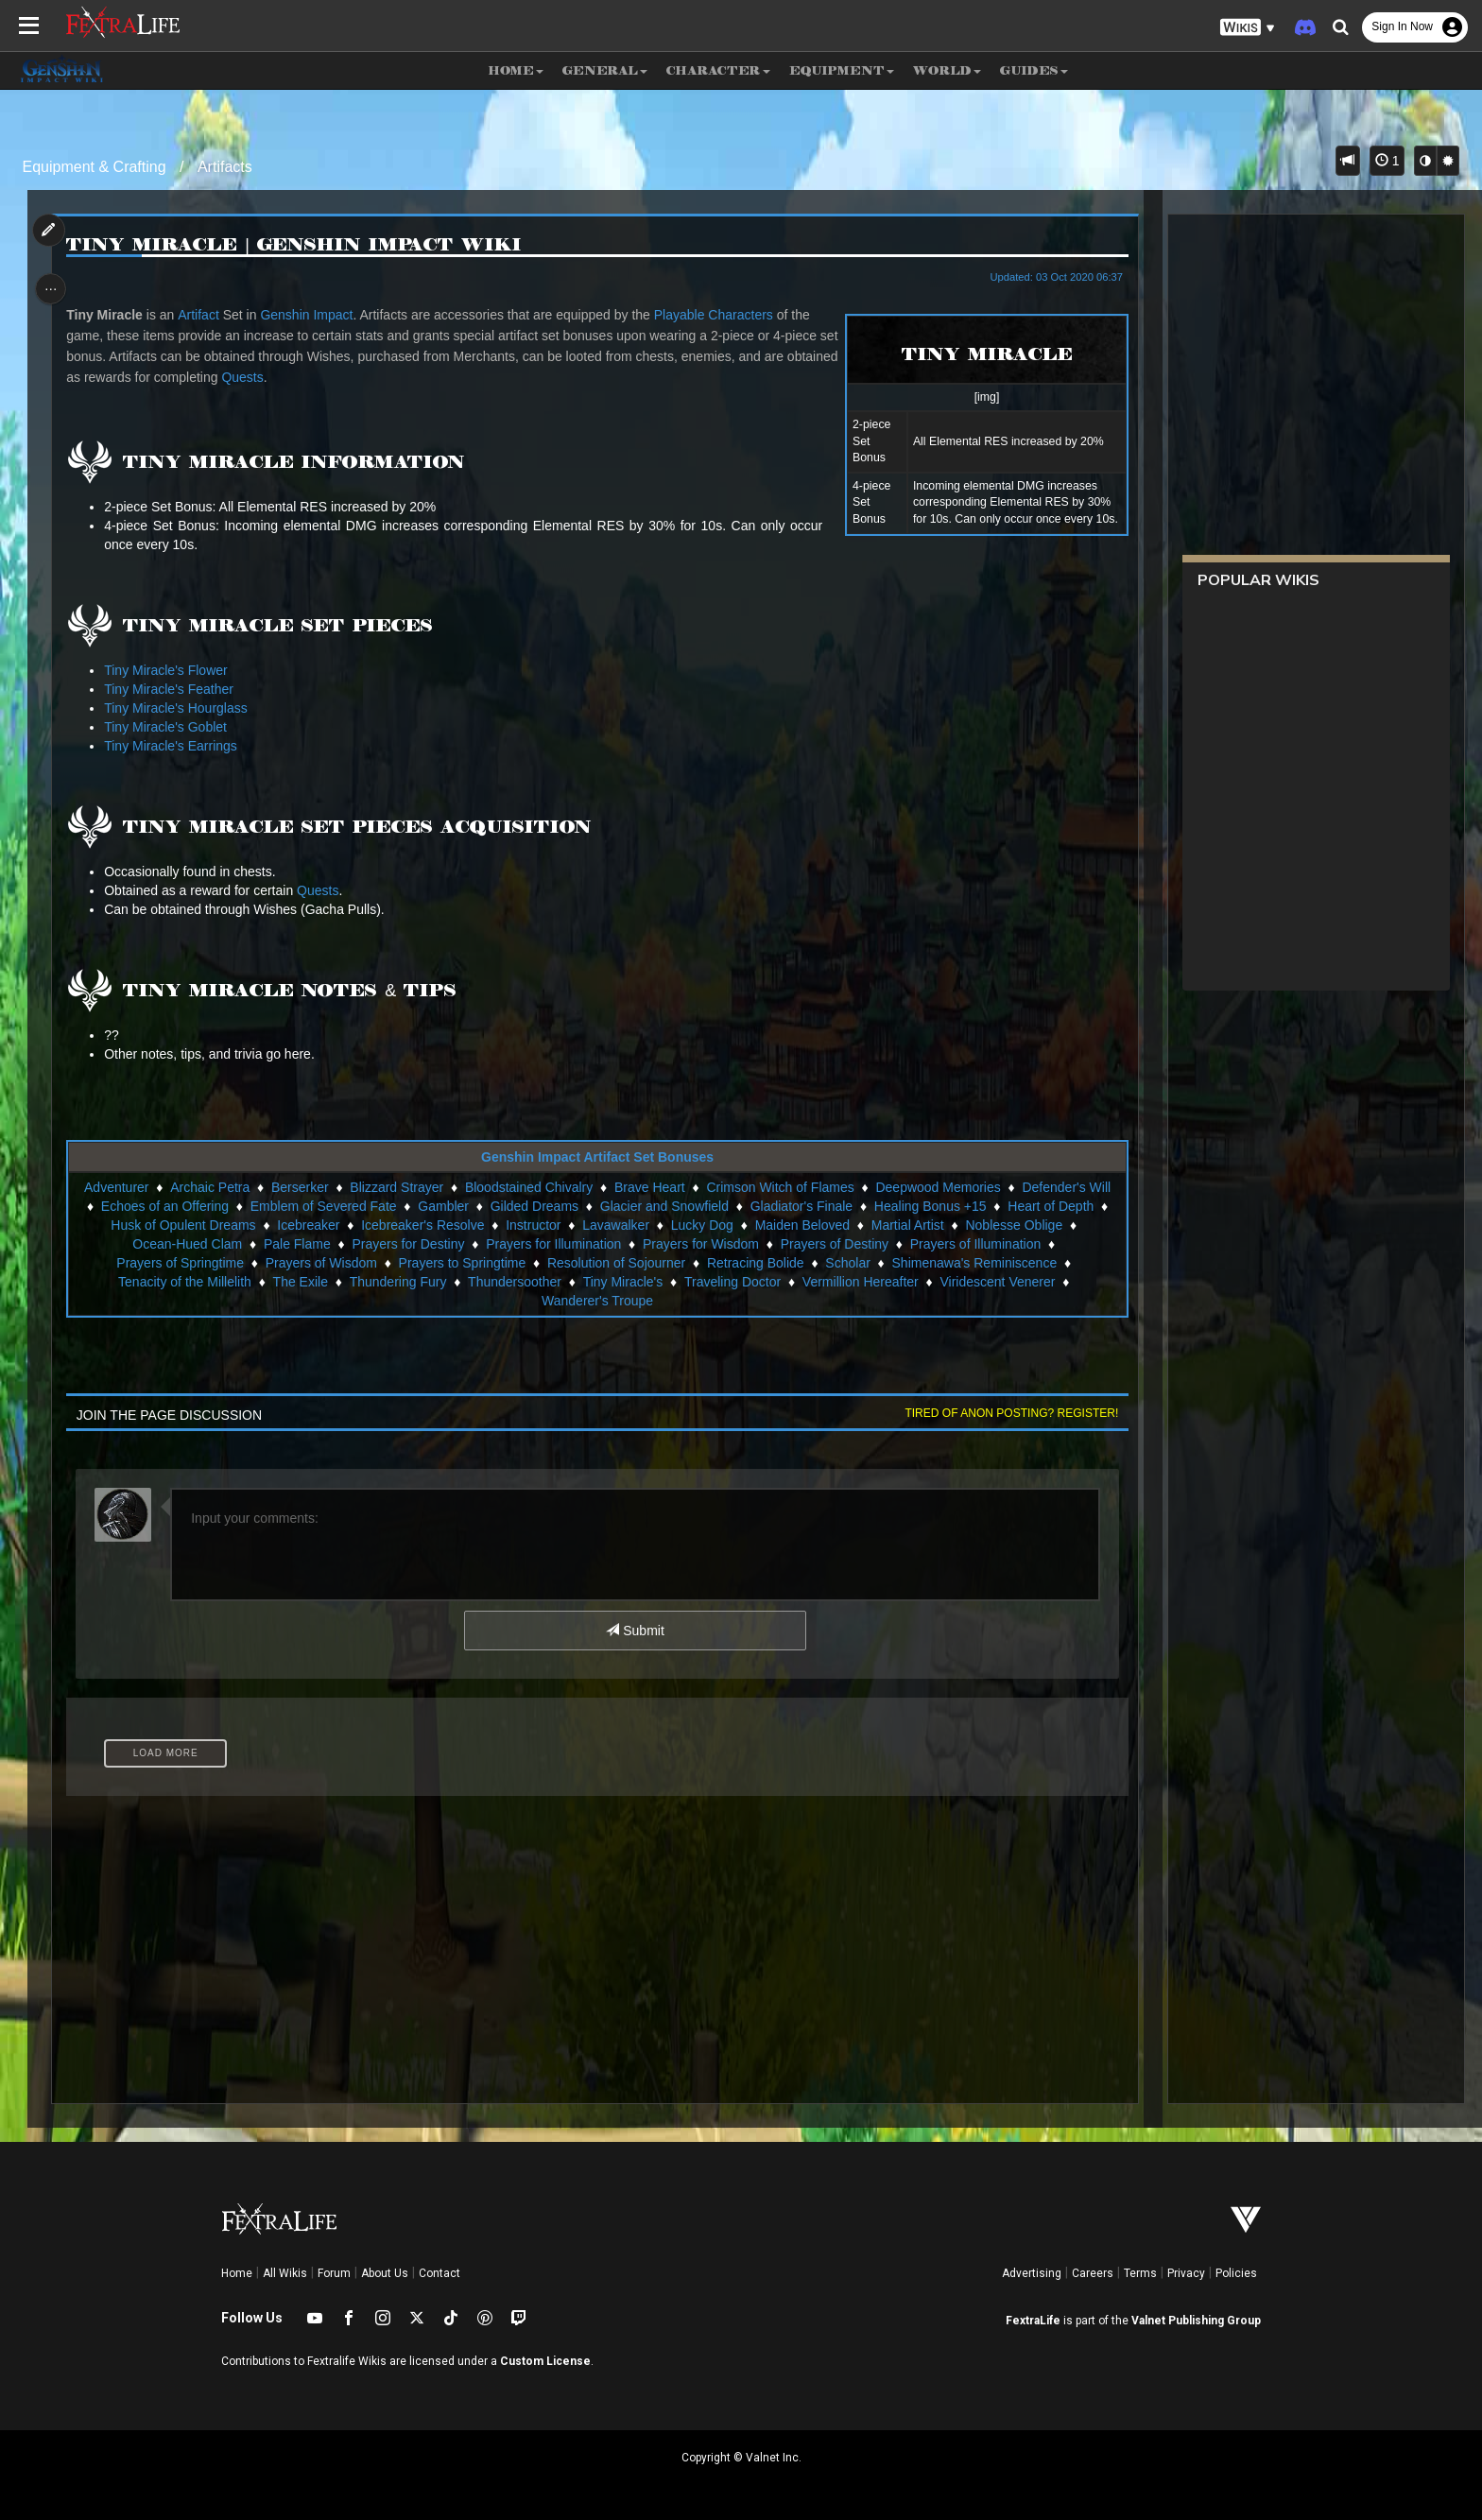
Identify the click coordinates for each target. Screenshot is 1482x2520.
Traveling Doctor (731, 1281)
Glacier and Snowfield (663, 1206)
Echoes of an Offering (164, 1206)
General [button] (604, 70)
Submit (634, 1630)
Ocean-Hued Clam (187, 1243)
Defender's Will (1066, 1187)
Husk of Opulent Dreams (183, 1225)
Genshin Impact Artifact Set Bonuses (596, 1157)
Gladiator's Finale (801, 1206)
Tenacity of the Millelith (183, 1281)
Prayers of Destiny (833, 1243)
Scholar (847, 1262)
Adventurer (115, 1187)
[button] (1247, 27)
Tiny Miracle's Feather (173, 689)
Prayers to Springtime (462, 1262)
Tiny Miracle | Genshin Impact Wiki (298, 244)
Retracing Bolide (754, 1262)
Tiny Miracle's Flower (171, 670)
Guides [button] (1034, 70)
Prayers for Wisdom (700, 1243)
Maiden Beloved (801, 1225)
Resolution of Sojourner (615, 1262)
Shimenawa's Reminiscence (974, 1262)
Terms (1140, 2273)
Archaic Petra (210, 1187)
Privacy (1186, 2273)
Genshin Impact (311, 314)
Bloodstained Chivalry (528, 1187)
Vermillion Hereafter (859, 1281)
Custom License (545, 2361)
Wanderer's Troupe (596, 1300)
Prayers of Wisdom (320, 1262)
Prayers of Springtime (180, 1262)
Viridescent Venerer (997, 1281)
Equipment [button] (841, 70)
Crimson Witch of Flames (779, 1187)
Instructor (533, 1225)
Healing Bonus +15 (929, 1206)
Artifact (203, 314)
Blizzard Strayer (396, 1187)
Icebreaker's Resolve (422, 1225)
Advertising (1031, 2273)
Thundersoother (513, 1281)
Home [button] (516, 70)
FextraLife (1033, 2320)
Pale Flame (296, 1243)
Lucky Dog (701, 1225)
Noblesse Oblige (1013, 1225)
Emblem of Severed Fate (323, 1206)
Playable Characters (717, 314)
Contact (439, 2273)
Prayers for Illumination (553, 1243)
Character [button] (718, 70)
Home (236, 2273)
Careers (1092, 2273)
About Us (384, 2273)
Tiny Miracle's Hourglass (180, 708)
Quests (300, 377)
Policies (1236, 2273)
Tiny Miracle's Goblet (170, 726)
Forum (334, 2273)
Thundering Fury (397, 1281)
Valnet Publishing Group (1196, 2320)
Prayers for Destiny (408, 1243)
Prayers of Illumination (975, 1243)
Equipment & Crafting (94, 167)
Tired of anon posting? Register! (1006, 1413)
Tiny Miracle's (622, 1281)
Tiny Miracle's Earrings (175, 745)
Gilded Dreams (533, 1206)
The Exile (299, 1281)
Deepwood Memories (937, 1187)
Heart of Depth (1051, 1206)
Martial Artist (906, 1225)
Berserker (299, 1187)
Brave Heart (648, 1187)
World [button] (947, 70)
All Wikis (285, 2273)
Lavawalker (615, 1225)
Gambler (443, 1206)
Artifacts (225, 167)
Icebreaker (308, 1225)
